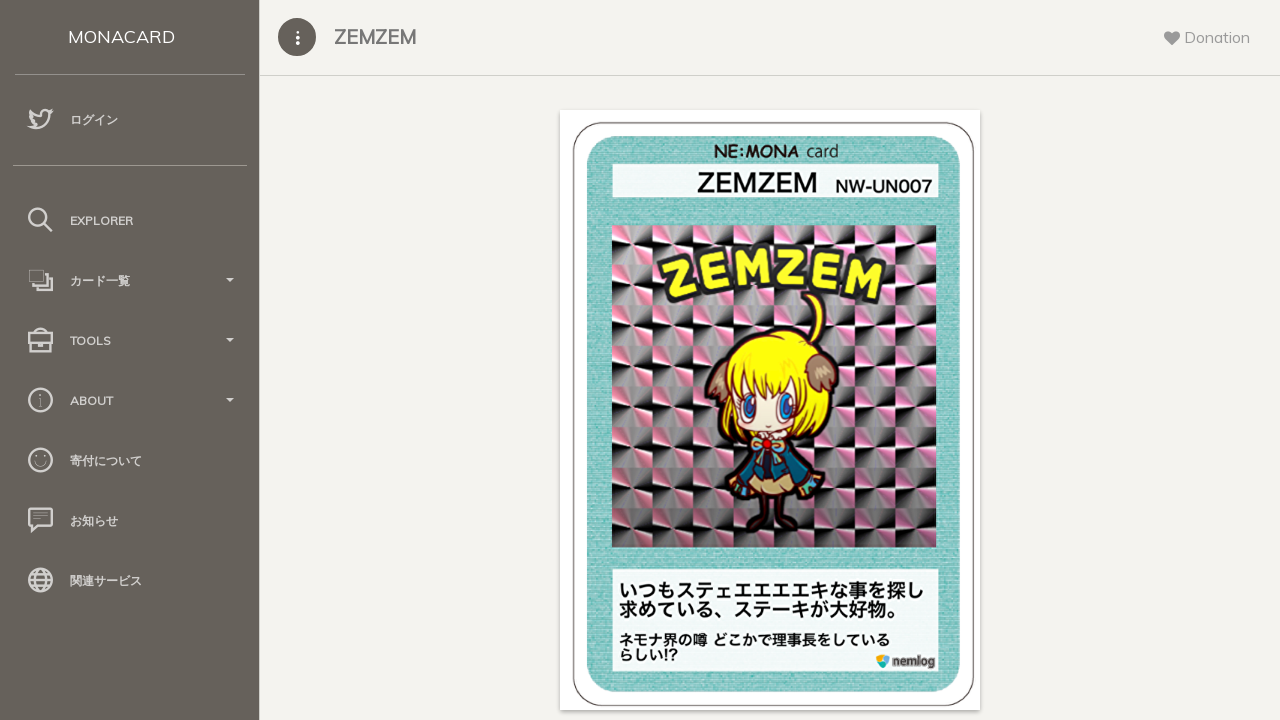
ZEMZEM (375, 36)
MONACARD (121, 36)
